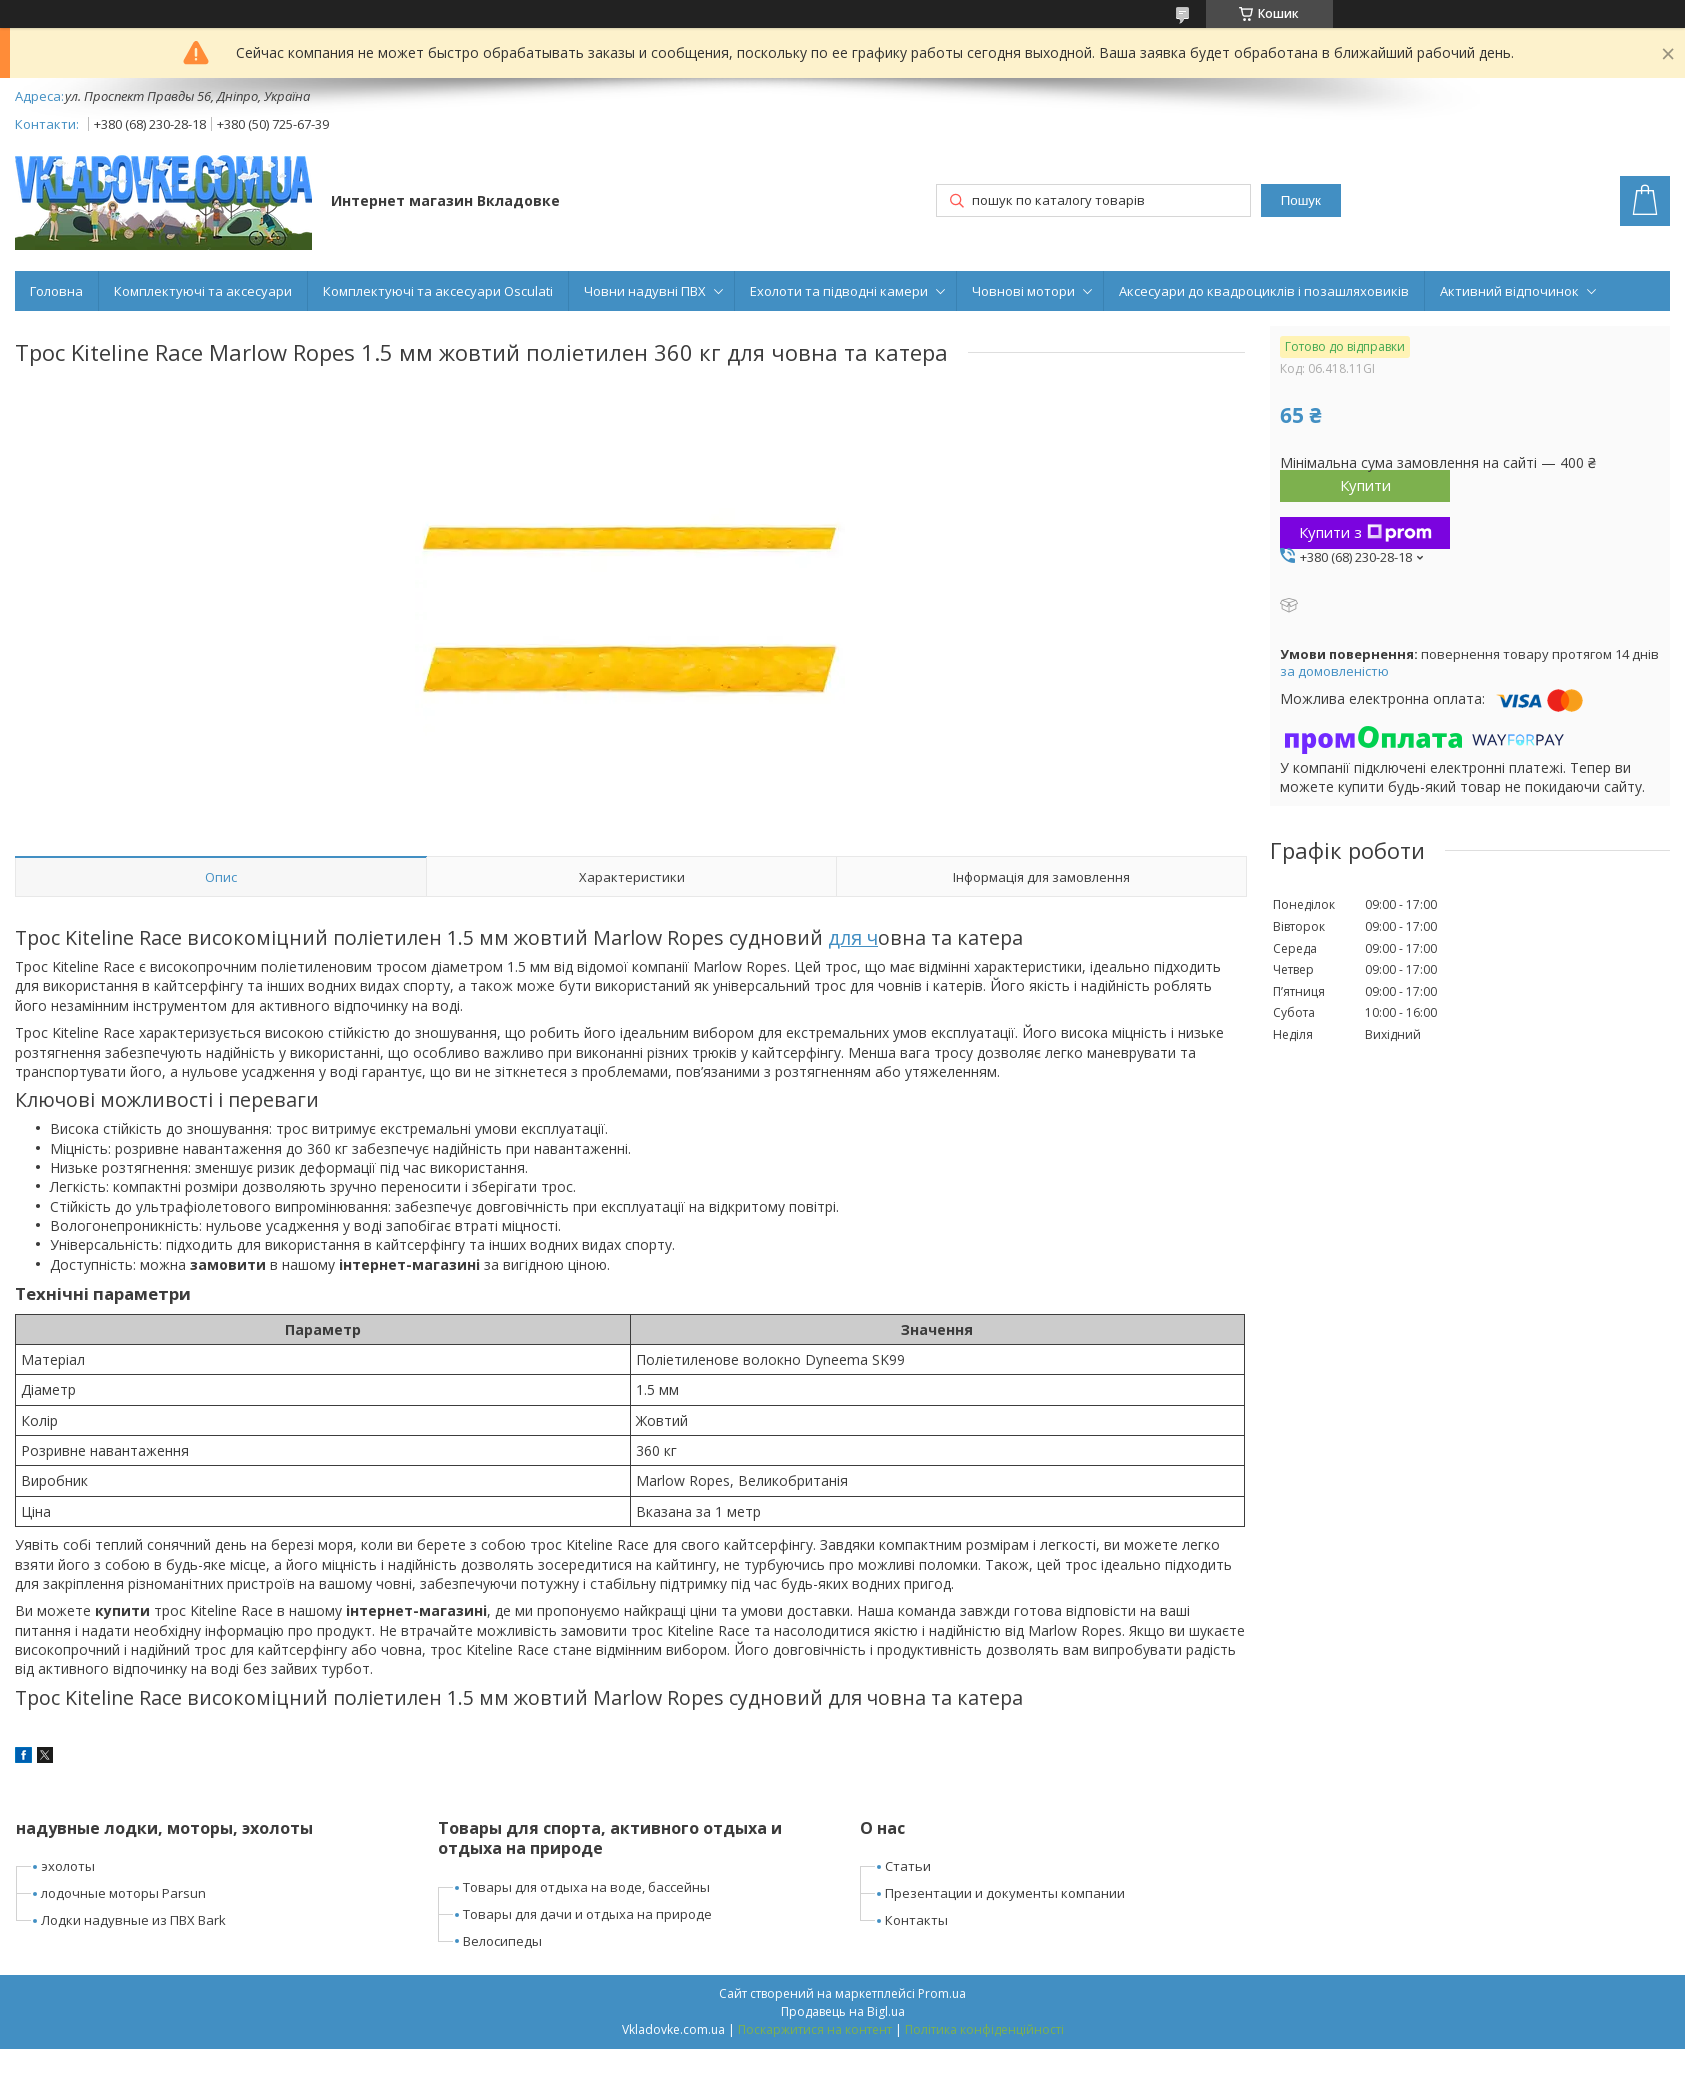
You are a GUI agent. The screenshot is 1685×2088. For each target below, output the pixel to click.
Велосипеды (502, 1941)
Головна (56, 291)
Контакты (916, 1920)
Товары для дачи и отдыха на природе (587, 1914)
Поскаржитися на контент (815, 2029)
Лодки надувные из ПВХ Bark (133, 1920)
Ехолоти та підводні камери (839, 291)
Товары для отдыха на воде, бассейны (586, 1887)
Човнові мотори (1023, 291)
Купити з (1365, 532)
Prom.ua (942, 1993)
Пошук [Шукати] (1301, 200)
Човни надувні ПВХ (645, 291)
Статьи (908, 1866)
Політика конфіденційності (984, 2029)
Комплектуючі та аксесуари (203, 291)
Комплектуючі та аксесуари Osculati (438, 291)
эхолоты (68, 1866)
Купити (1365, 485)
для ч (853, 937)
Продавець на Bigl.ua (843, 2011)
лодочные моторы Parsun (123, 1893)
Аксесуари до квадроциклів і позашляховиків (1264, 291)
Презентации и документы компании (1005, 1893)
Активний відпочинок (1509, 291)
